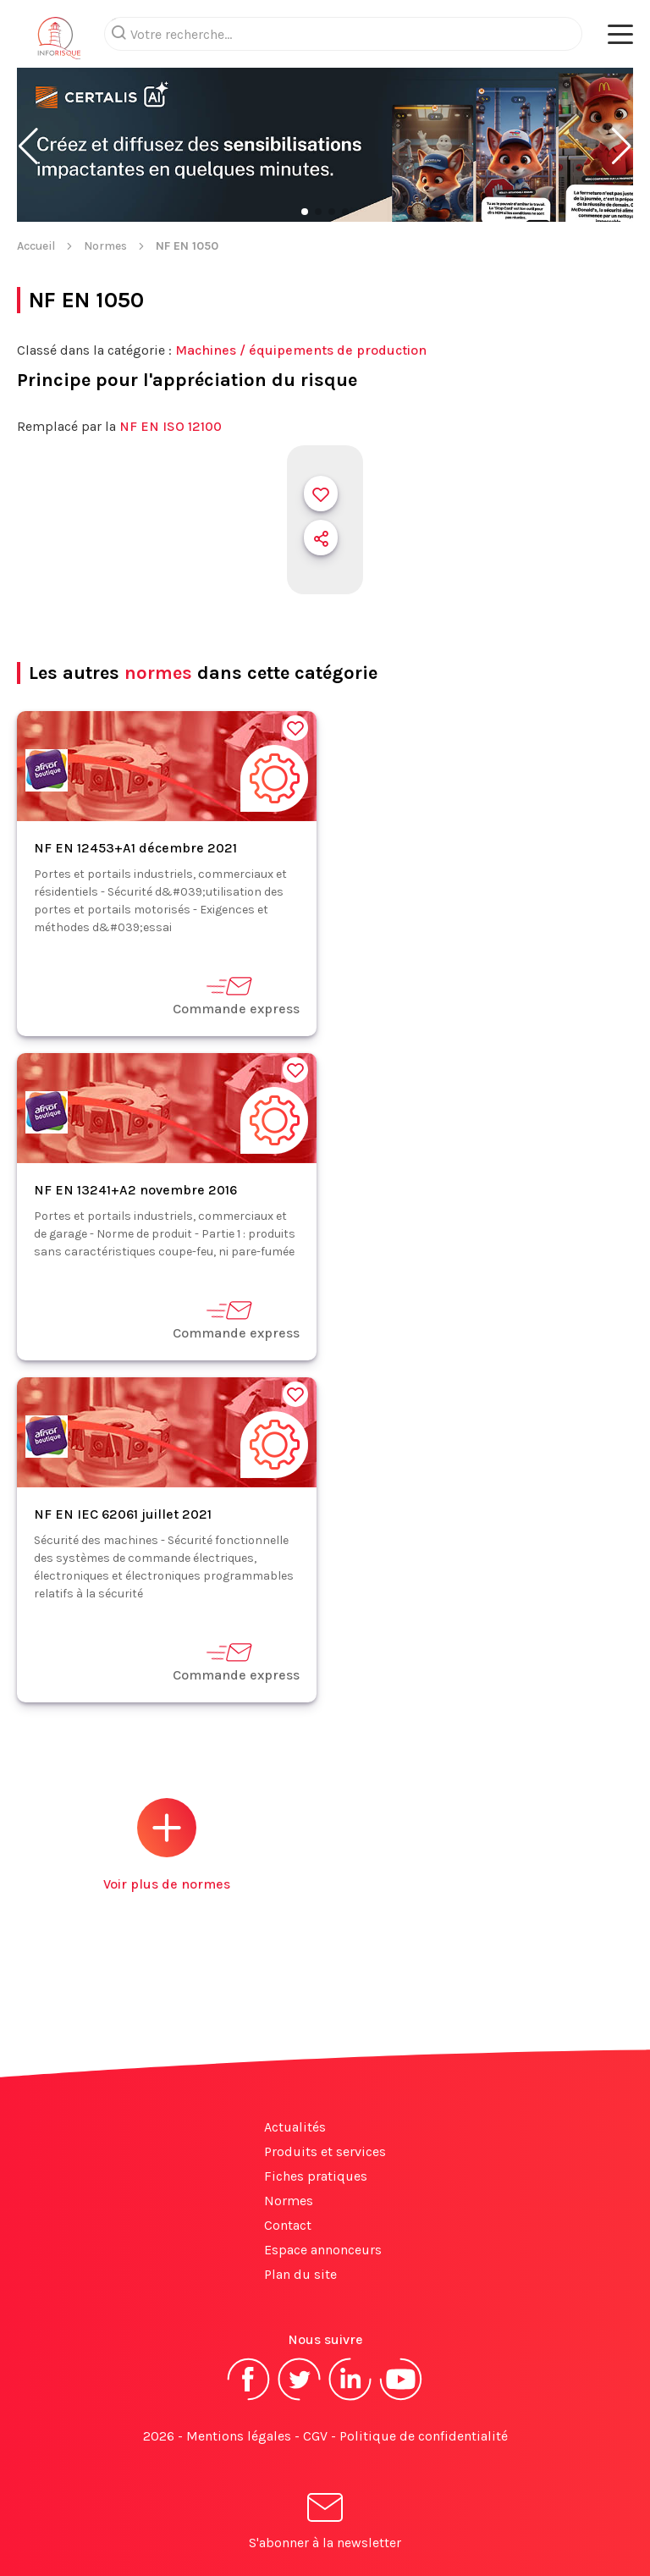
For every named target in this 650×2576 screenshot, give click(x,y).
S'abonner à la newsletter (325, 2524)
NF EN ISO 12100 (170, 426)
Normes (105, 246)
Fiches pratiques (315, 2176)
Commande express (236, 995)
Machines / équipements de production (301, 350)
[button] (28, 146)
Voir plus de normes (166, 1845)
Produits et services (325, 2151)
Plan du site (300, 2274)
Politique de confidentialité (423, 2436)
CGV (315, 2436)
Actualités (295, 2127)
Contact (287, 2225)
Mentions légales (238, 2436)
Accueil (36, 246)
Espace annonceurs (323, 2250)
